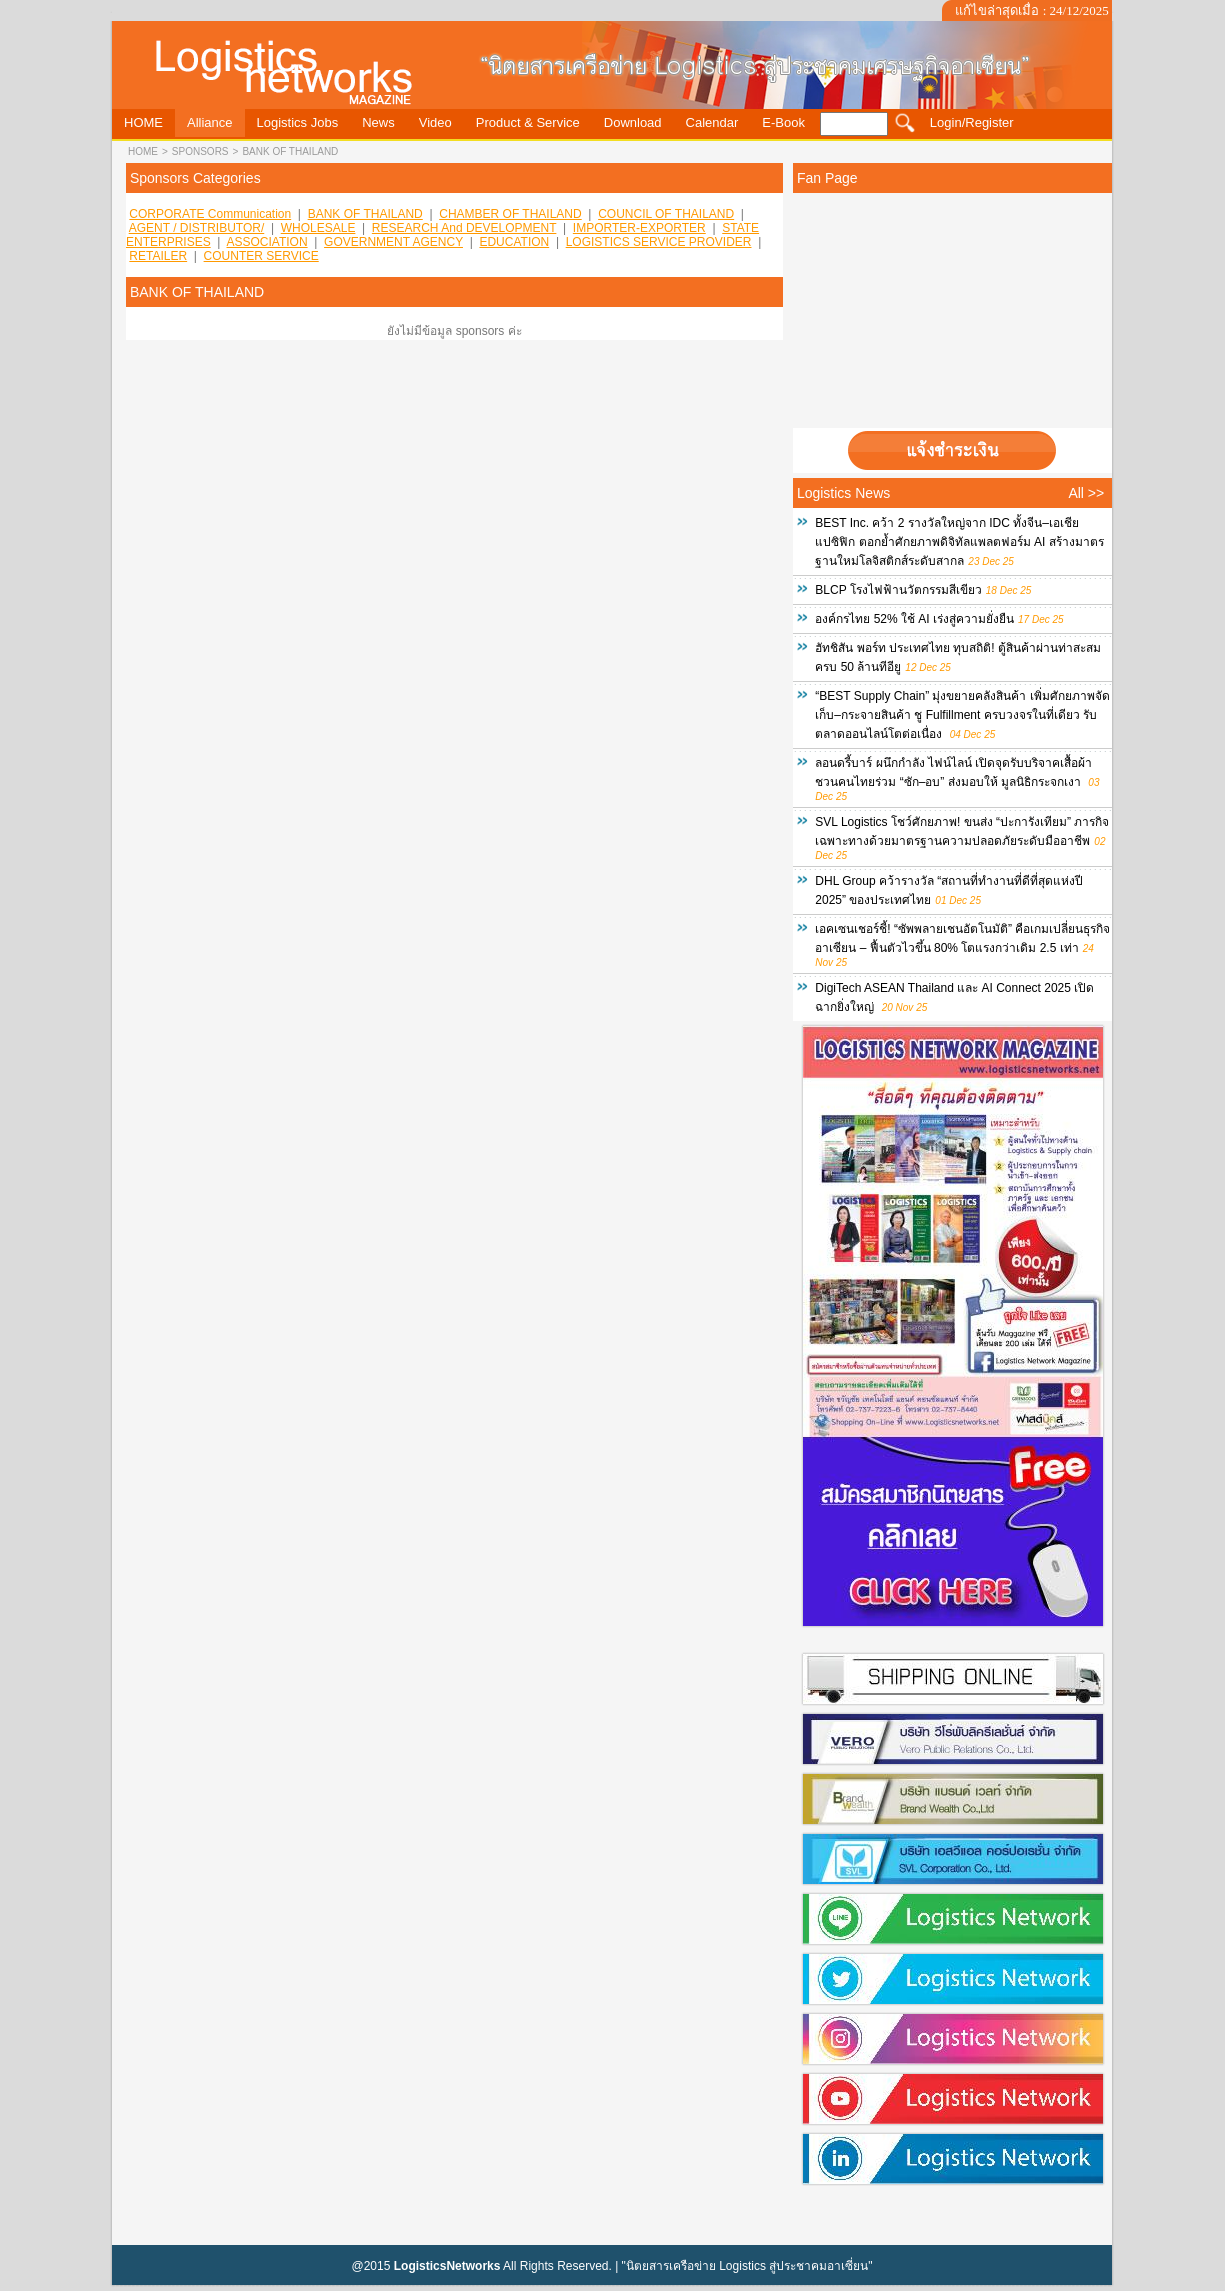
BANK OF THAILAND (290, 151)
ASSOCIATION (266, 242)
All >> (1086, 493)
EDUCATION (514, 242)
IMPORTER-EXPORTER (639, 228)
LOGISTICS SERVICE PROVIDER (659, 242)
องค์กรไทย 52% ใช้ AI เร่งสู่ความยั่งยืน (914, 619)
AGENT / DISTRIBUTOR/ (197, 228)
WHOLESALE (318, 228)
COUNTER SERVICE (261, 256)
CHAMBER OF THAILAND (510, 214)
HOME (143, 151)
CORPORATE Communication (210, 214)
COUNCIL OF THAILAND (666, 214)
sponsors (200, 151)
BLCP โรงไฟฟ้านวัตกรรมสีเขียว (898, 590)
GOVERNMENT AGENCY (393, 242)
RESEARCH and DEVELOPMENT (464, 228)
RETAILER (158, 256)
